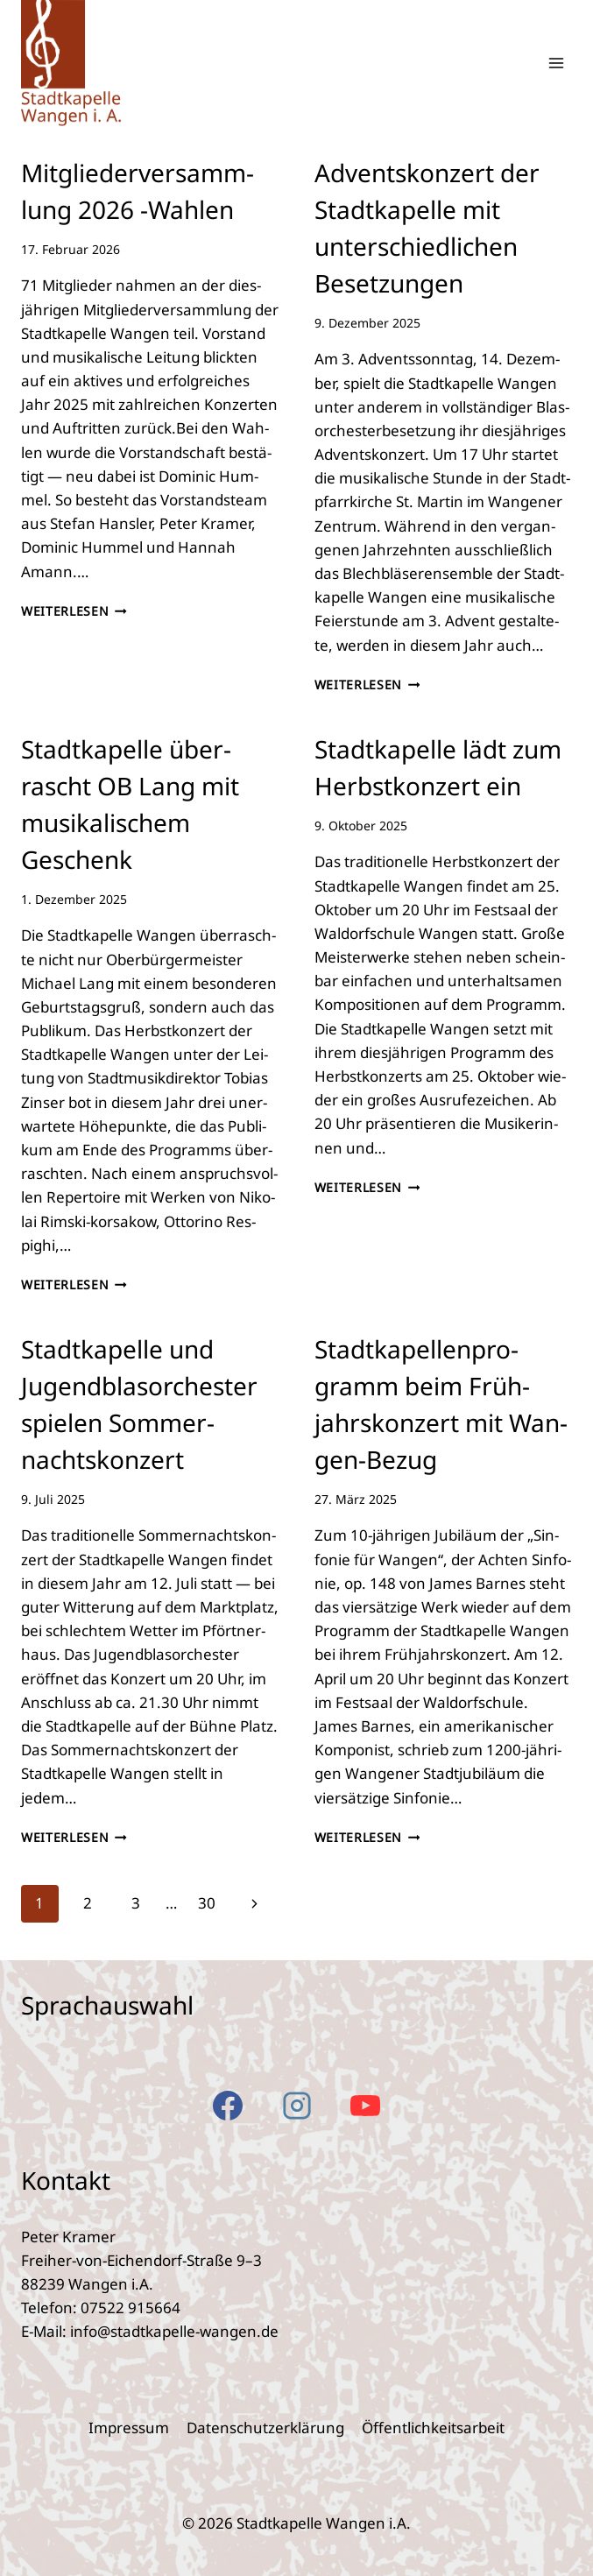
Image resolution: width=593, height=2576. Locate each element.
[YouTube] (365, 2105)
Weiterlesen (74, 611)
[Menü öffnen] (556, 62)
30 (206, 1903)
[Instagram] (297, 2105)
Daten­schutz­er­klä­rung (265, 2427)
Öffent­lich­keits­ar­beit (433, 2427)
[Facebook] (228, 2105)
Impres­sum (128, 2427)
